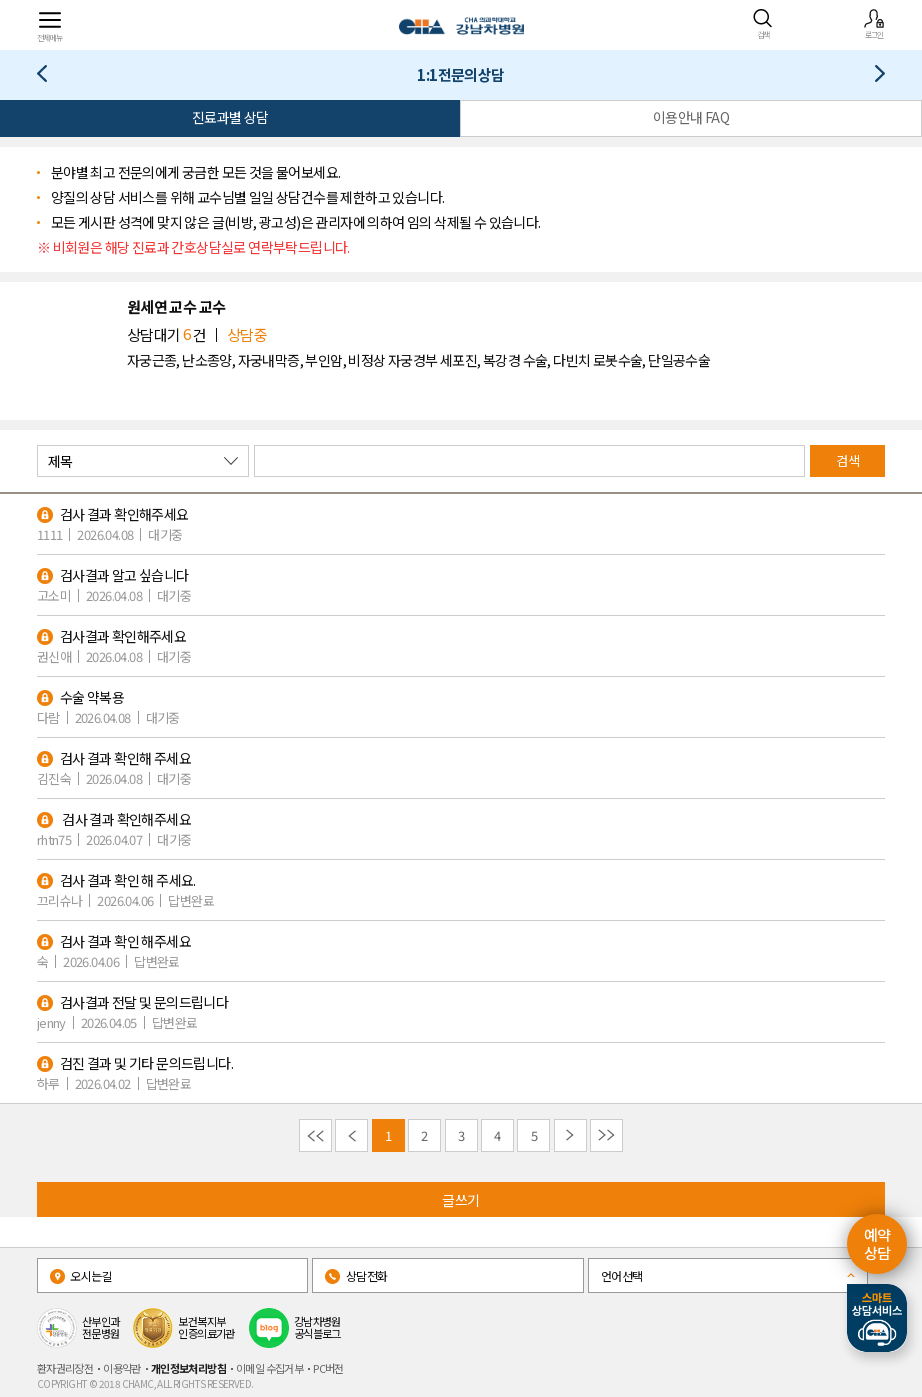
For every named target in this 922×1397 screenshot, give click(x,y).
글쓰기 (460, 1200)
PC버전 (328, 1368)
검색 (763, 24)
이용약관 (122, 1368)
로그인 (874, 24)
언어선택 (622, 1275)
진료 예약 (49, 77)
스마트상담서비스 (877, 1318)
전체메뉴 (50, 25)
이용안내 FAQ (691, 117)
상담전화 (356, 1275)
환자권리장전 (65, 1368)
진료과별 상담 (230, 117)
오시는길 (81, 1275)
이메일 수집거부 (269, 1368)
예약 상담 (877, 1243)
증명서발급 (872, 77)
